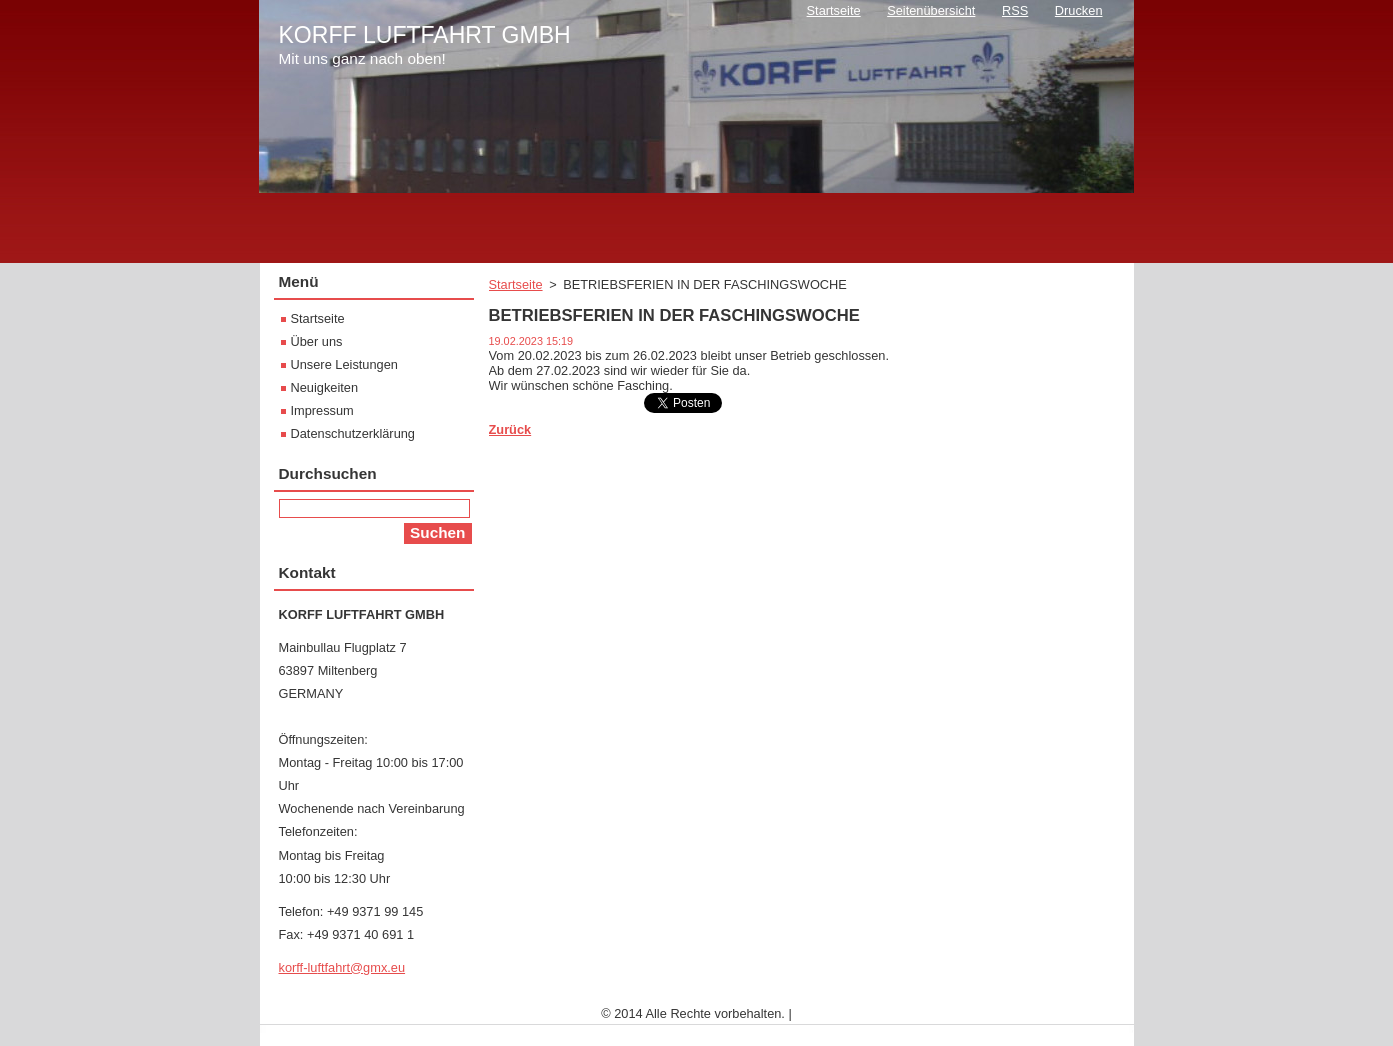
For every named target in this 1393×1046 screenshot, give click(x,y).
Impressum (322, 410)
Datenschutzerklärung (353, 433)
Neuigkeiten (325, 387)
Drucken (1079, 10)
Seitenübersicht (931, 10)
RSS (1015, 10)
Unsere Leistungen (344, 364)
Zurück (510, 429)
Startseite (516, 284)
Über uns (317, 341)
